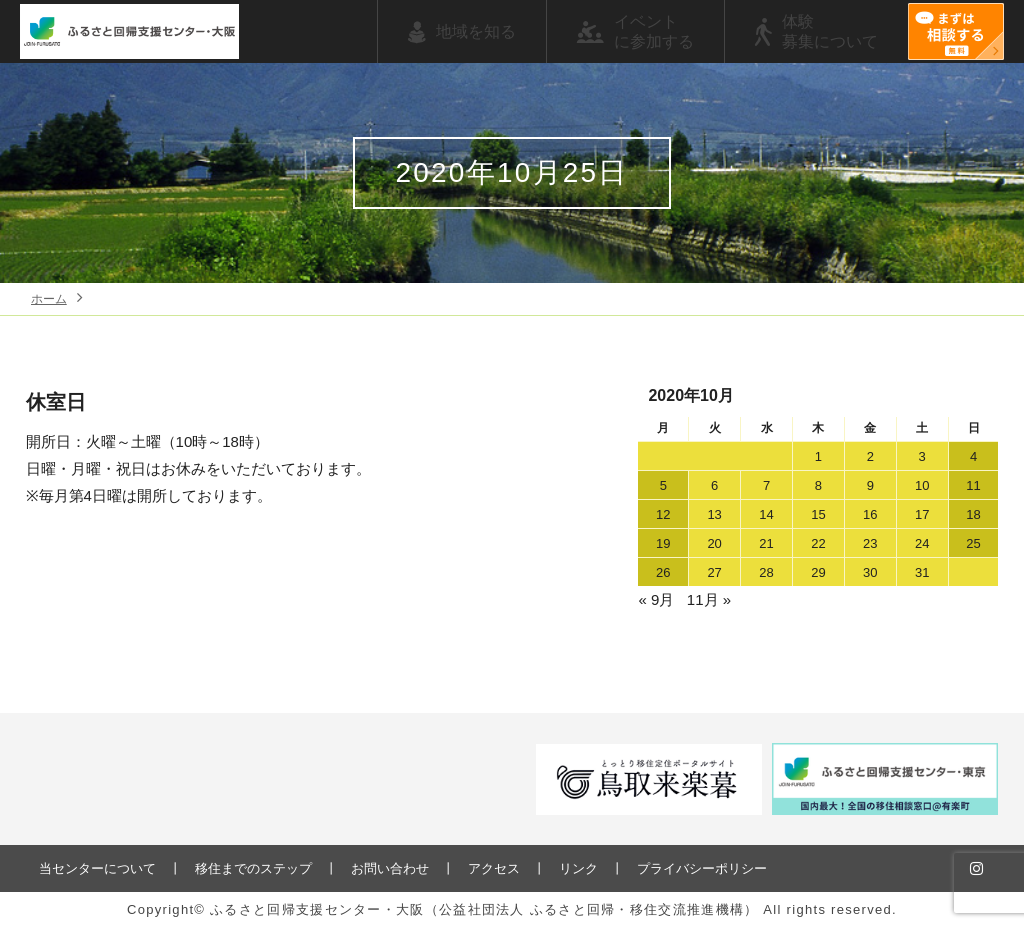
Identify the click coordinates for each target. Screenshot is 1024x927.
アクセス (494, 868)
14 (766, 514)
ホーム (49, 299)
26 (663, 572)
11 (973, 485)
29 (818, 572)
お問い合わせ (390, 868)
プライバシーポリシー (702, 868)
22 (818, 543)
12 (663, 514)
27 (714, 572)
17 (922, 514)
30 (870, 572)
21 (766, 543)
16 (870, 514)
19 (663, 543)
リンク (578, 868)
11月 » (709, 599)
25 (973, 543)
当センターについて (97, 868)
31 (922, 572)
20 (714, 543)
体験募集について (830, 31)
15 (818, 514)
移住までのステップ (253, 868)
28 (766, 572)
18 (973, 514)
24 (922, 543)
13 (714, 514)
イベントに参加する (654, 31)
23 (870, 543)
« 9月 (656, 599)
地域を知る (476, 31)
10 (922, 485)
